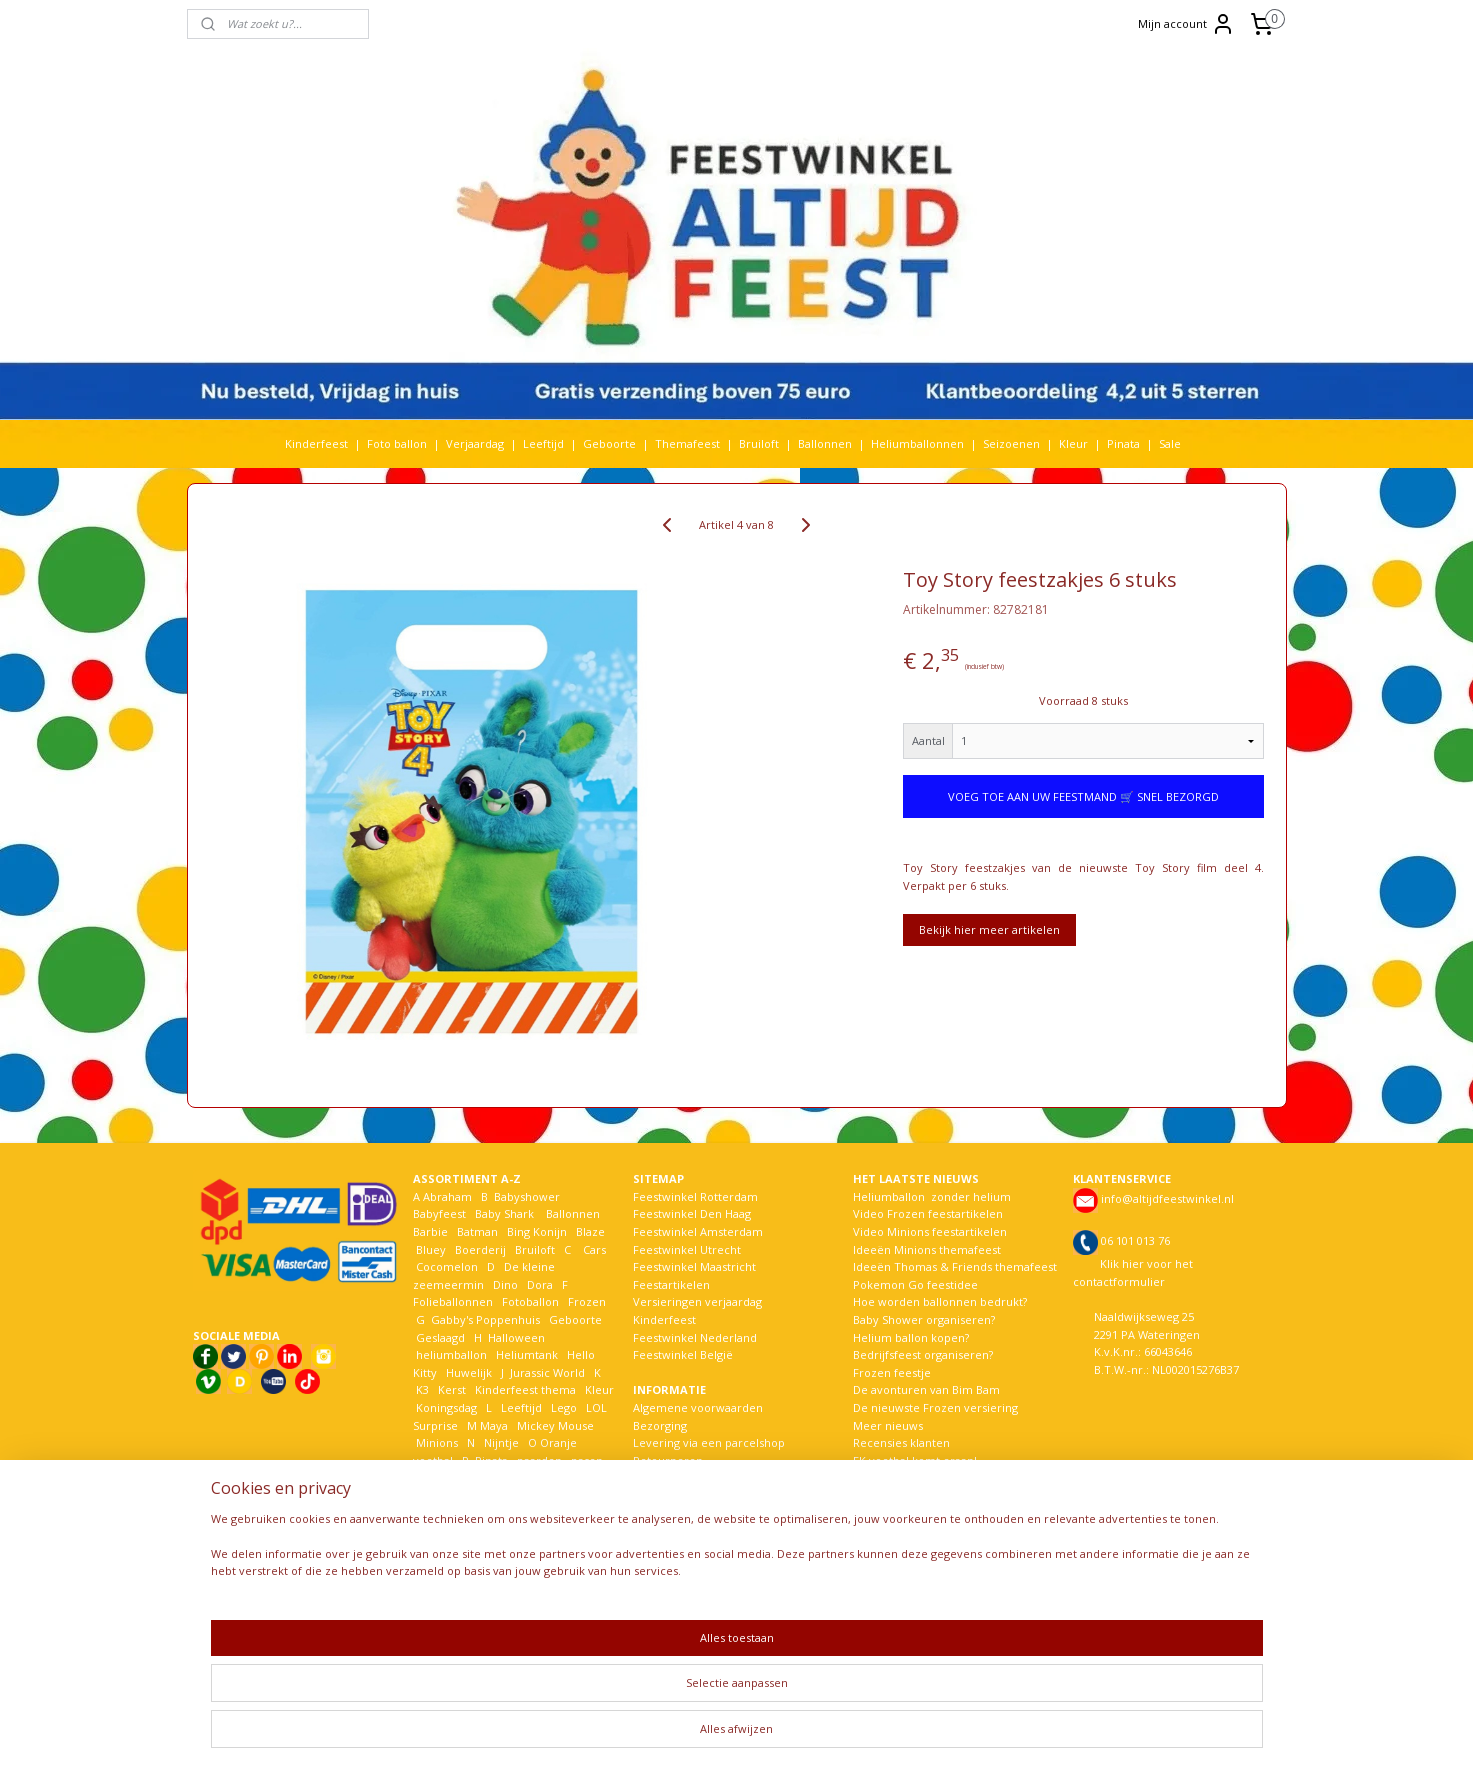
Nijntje (500, 1442)
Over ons (657, 1548)
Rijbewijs (519, 1495)
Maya (494, 1425)
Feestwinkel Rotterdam (695, 1196)
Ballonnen (825, 443)
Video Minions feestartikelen (930, 1231)
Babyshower (528, 1196)
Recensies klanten (901, 1442)
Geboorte (609, 443)
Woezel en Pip (509, 1618)
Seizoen (585, 1495)
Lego (561, 1407)
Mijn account (1186, 24)
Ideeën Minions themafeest (927, 1249)
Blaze (589, 1231)
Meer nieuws (888, 1425)
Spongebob (446, 1548)
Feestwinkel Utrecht (687, 1249)
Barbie (430, 1231)
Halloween (516, 1337)
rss (728, 1735)
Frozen (587, 1301)
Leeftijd (543, 443)
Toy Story (491, 1565)
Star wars (510, 1548)
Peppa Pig (508, 1477)
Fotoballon (530, 1301)
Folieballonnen (453, 1301)
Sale (1170, 443)
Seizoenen (1011, 443)
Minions (435, 1442)
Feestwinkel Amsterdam (698, 1231)
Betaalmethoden (678, 1477)
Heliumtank (527, 1354)
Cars (594, 1249)
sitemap (686, 1735)
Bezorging (660, 1425)
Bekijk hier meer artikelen (989, 929)
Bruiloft (759, 443)
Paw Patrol (443, 1477)
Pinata (1123, 443)
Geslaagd (440, 1337)
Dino (505, 1284)
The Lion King (451, 1583)
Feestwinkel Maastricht (694, 1266)
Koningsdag (445, 1407)
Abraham (447, 1196)
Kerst (452, 1389)
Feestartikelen (671, 1284)
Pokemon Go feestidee (915, 1284)
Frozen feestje (892, 1372)
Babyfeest (439, 1213)
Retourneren (668, 1460)
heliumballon (451, 1354)
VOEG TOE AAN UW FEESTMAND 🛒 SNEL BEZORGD (1083, 796)
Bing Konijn (537, 1231)
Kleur (1073, 443)
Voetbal (435, 1600)
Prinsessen (443, 1495)
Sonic (553, 1513)
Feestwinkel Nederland (695, 1337)
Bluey (431, 1249)
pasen (587, 1460)
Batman (477, 1231)
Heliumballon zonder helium (932, 1196)
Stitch (559, 1548)
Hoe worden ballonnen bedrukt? (940, 1301)
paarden (539, 1460)
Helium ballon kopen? (911, 1337)
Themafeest (687, 443)
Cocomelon (447, 1266)
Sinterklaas (445, 1513)
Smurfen (506, 1513)
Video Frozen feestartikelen (928, 1213)
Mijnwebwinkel (979, 1735)
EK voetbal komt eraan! (915, 1460)
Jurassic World (547, 1372)
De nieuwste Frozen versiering (935, 1407)
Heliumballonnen (917, 443)
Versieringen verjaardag (697, 1301)
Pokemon (570, 1477)
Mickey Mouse (555, 1425)
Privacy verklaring (681, 1495)
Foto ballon (397, 443)
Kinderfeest (316, 443)
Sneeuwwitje (450, 1530)
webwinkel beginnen (805, 1735)
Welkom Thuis (523, 1600)
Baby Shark (504, 1213)
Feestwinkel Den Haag (692, 1213)
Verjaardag (475, 443)
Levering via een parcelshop (709, 1442)
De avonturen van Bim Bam (926, 1389)
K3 (421, 1389)
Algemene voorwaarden (698, 1407)
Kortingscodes (671, 1530)
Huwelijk (469, 1372)
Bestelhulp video (678, 1513)
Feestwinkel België (683, 1354)
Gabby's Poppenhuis (484, 1319)
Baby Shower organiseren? (924, 1319)
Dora (538, 1284)
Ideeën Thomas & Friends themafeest (955, 1266)
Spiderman (523, 1530)
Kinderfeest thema (525, 1389)
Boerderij (480, 1249)
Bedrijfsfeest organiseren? (923, 1354)
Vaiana (531, 1583)
